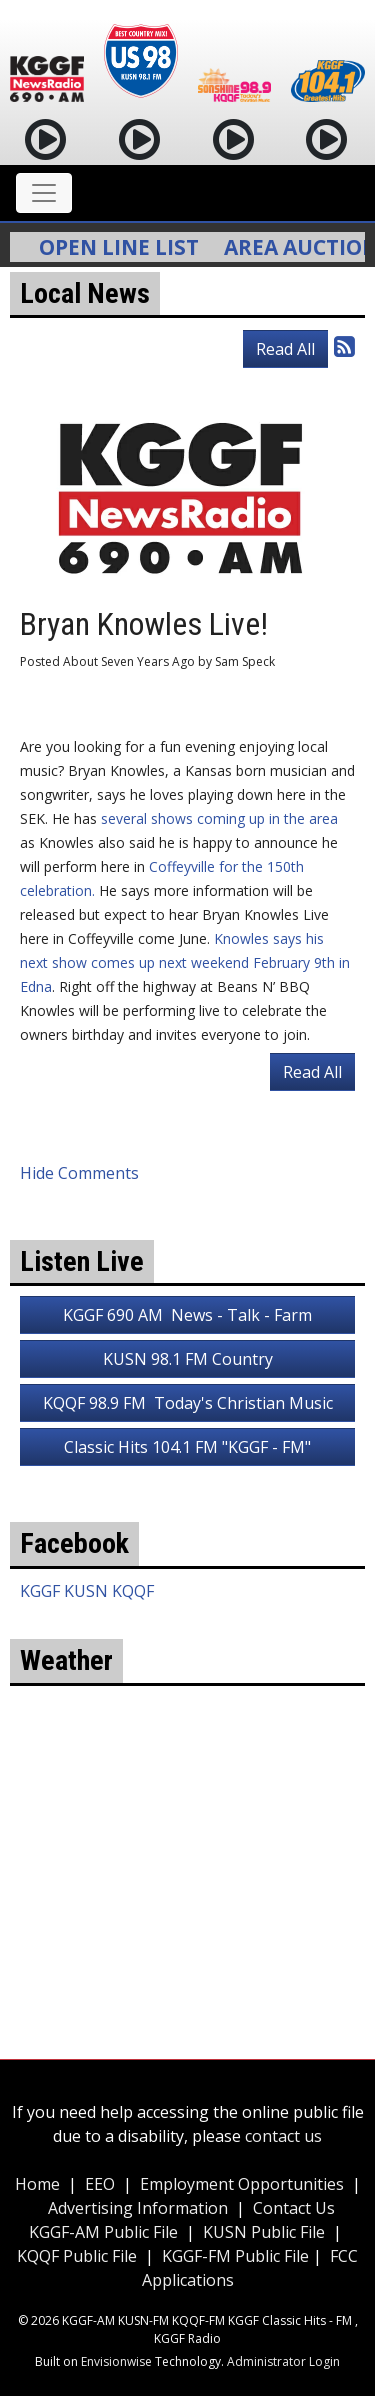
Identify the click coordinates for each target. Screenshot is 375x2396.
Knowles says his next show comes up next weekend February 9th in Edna (185, 962)
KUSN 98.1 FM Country (188, 1359)
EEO (100, 2184)
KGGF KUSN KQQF (87, 1591)
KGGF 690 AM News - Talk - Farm (187, 1315)
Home (37, 2184)
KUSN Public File (264, 2232)
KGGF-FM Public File (237, 2256)
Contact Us (294, 2208)
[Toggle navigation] (44, 193)
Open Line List (126, 247)
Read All (285, 349)
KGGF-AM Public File (103, 2232)
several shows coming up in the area (217, 818)
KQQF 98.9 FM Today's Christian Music (188, 1403)
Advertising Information (138, 2208)
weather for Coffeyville (187, 1914)
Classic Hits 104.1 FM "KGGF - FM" (187, 1447)
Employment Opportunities (242, 2184)
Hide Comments (79, 1173)
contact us (283, 2136)
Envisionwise (116, 2361)
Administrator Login (283, 2361)
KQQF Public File (77, 2256)
